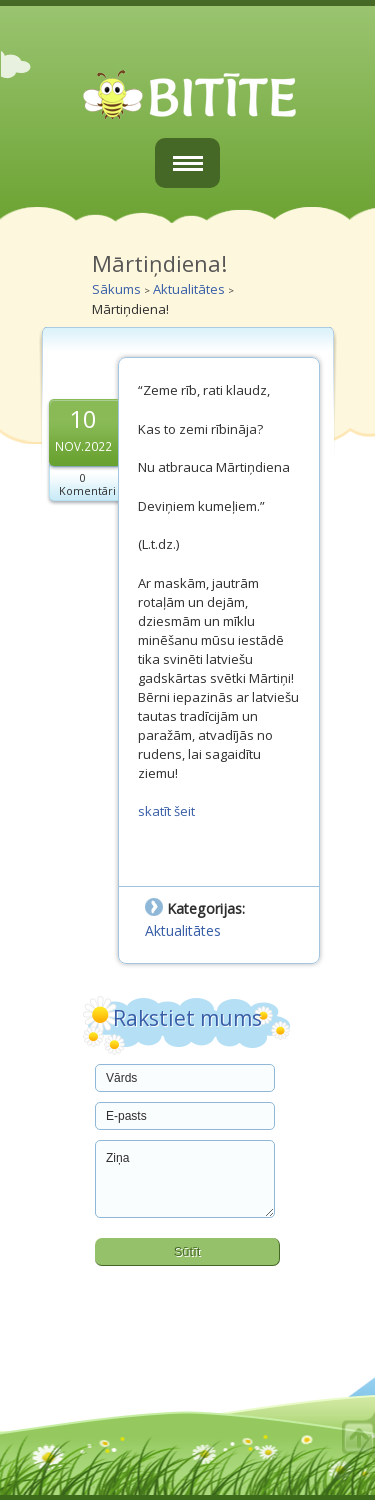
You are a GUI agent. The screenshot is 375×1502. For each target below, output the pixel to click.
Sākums (116, 289)
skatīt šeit (166, 811)
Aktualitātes (189, 289)
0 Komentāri (87, 484)
